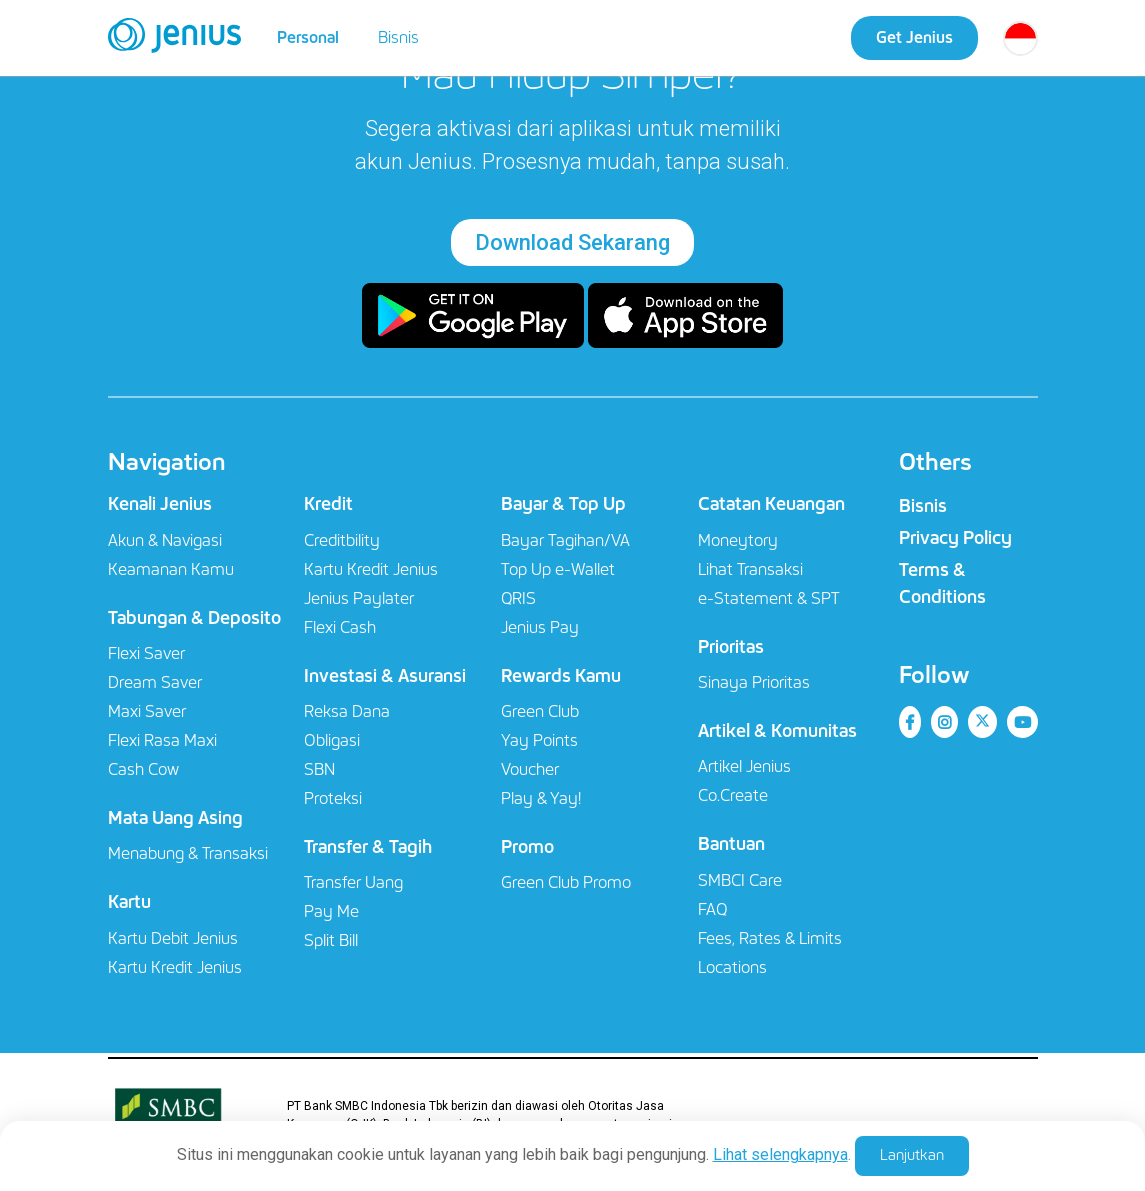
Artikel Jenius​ (744, 766)
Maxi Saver (147, 711)
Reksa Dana (347, 711)
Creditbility (342, 540)
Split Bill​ (331, 940)
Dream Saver (155, 682)
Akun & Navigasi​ (165, 540)
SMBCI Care (740, 880)
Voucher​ (530, 769)
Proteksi (333, 798)
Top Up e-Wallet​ (558, 569)
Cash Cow (143, 769)
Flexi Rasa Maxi (162, 740)
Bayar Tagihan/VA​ (565, 540)
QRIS (518, 598)
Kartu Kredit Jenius (175, 967)
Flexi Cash (340, 627)
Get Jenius (914, 37)
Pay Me (331, 911)
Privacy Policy (955, 538)
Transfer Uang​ (353, 882)
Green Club (540, 711)
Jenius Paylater (359, 598)
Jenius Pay (540, 627)
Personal (308, 37)
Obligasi (332, 740)
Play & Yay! (541, 798)
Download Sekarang (572, 242)
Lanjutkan (912, 1155)
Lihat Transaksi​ (750, 569)
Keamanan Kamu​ (171, 569)
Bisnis (398, 37)
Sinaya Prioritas (754, 682)
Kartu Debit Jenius (173, 938)
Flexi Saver (146, 653)
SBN (319, 769)
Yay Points (539, 740)
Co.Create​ (733, 795)
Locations (732, 967)
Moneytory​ (738, 540)
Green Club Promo (566, 882)
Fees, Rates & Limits (770, 938)
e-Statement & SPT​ (769, 598)
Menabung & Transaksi (188, 853)
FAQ (712, 909)
